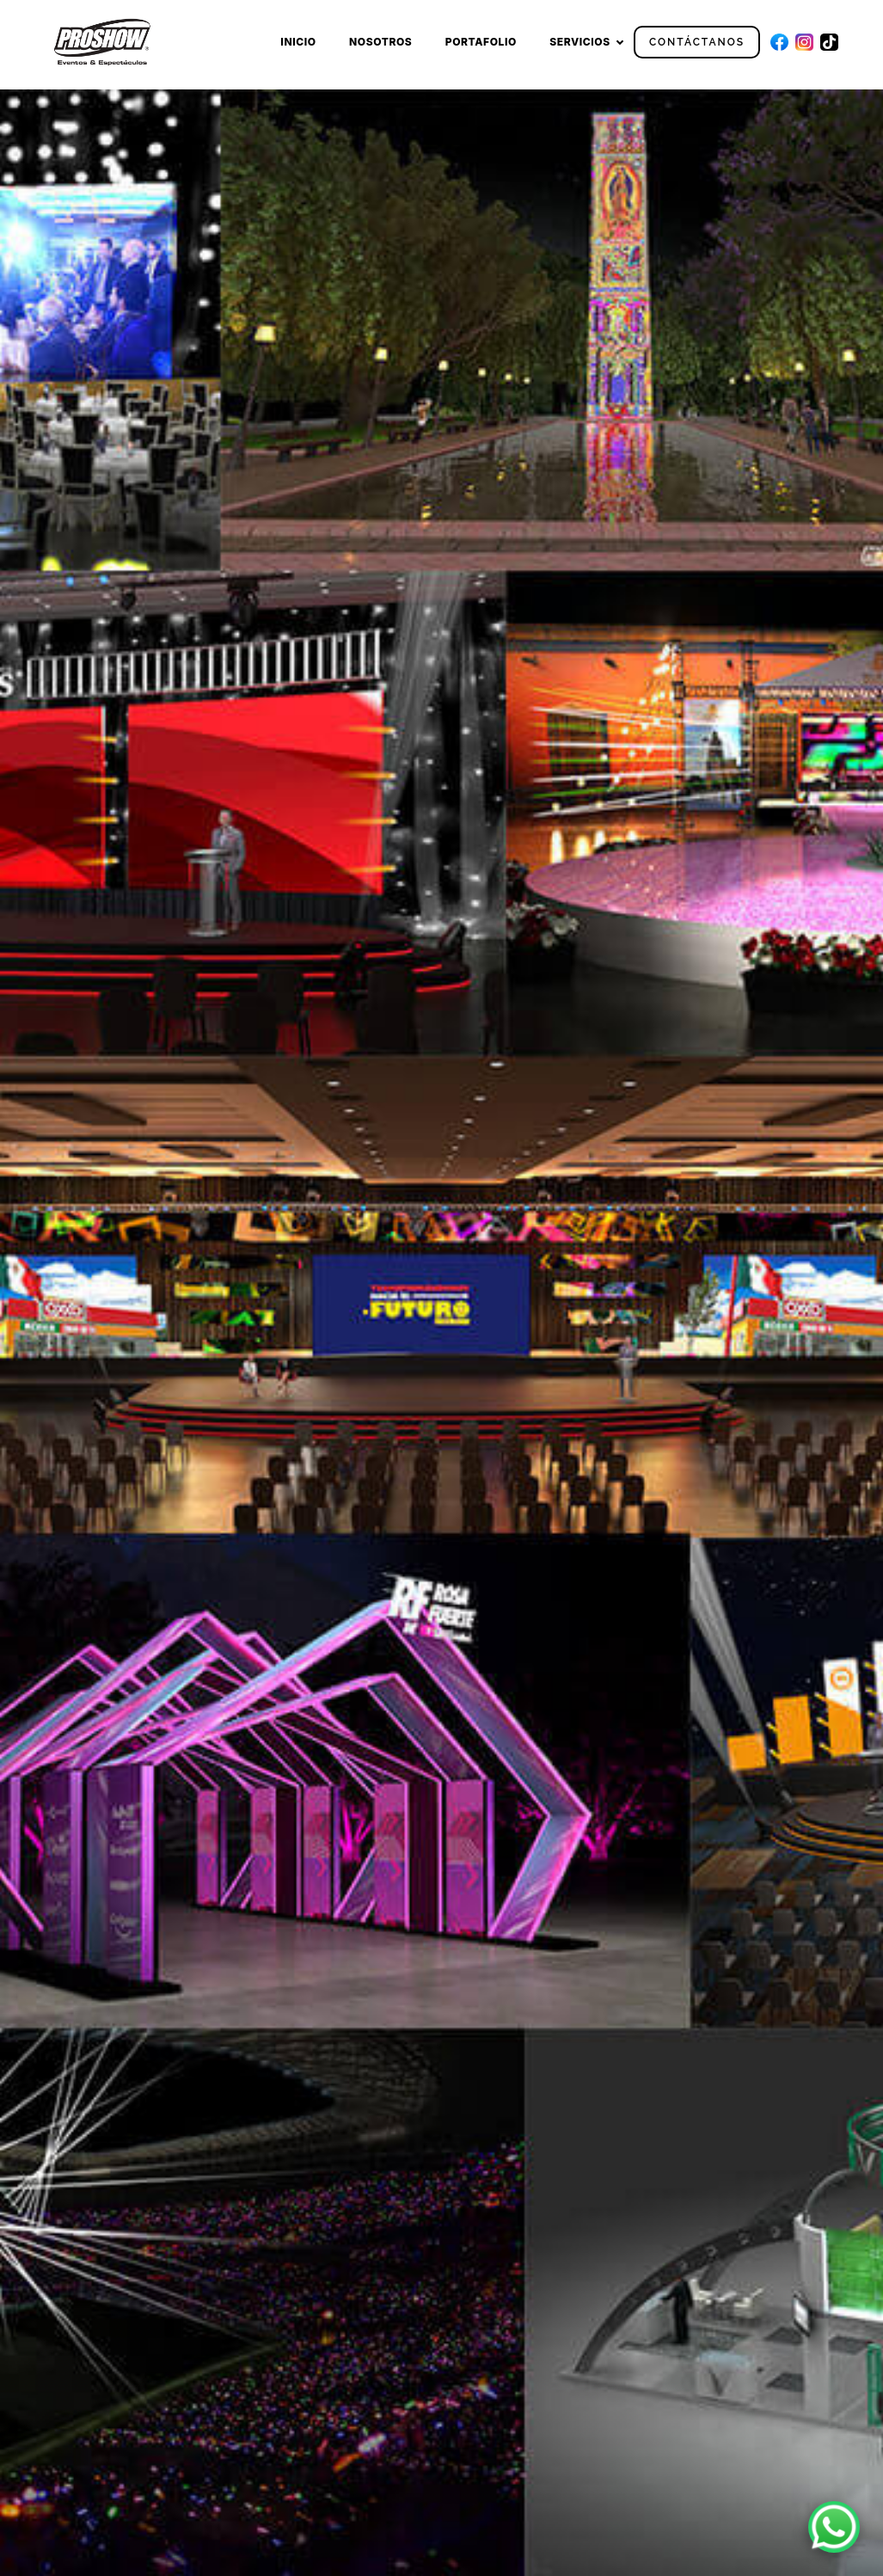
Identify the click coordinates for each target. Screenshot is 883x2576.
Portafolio (481, 41)
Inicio (298, 41)
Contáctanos (697, 42)
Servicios (579, 41)
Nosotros (380, 41)
